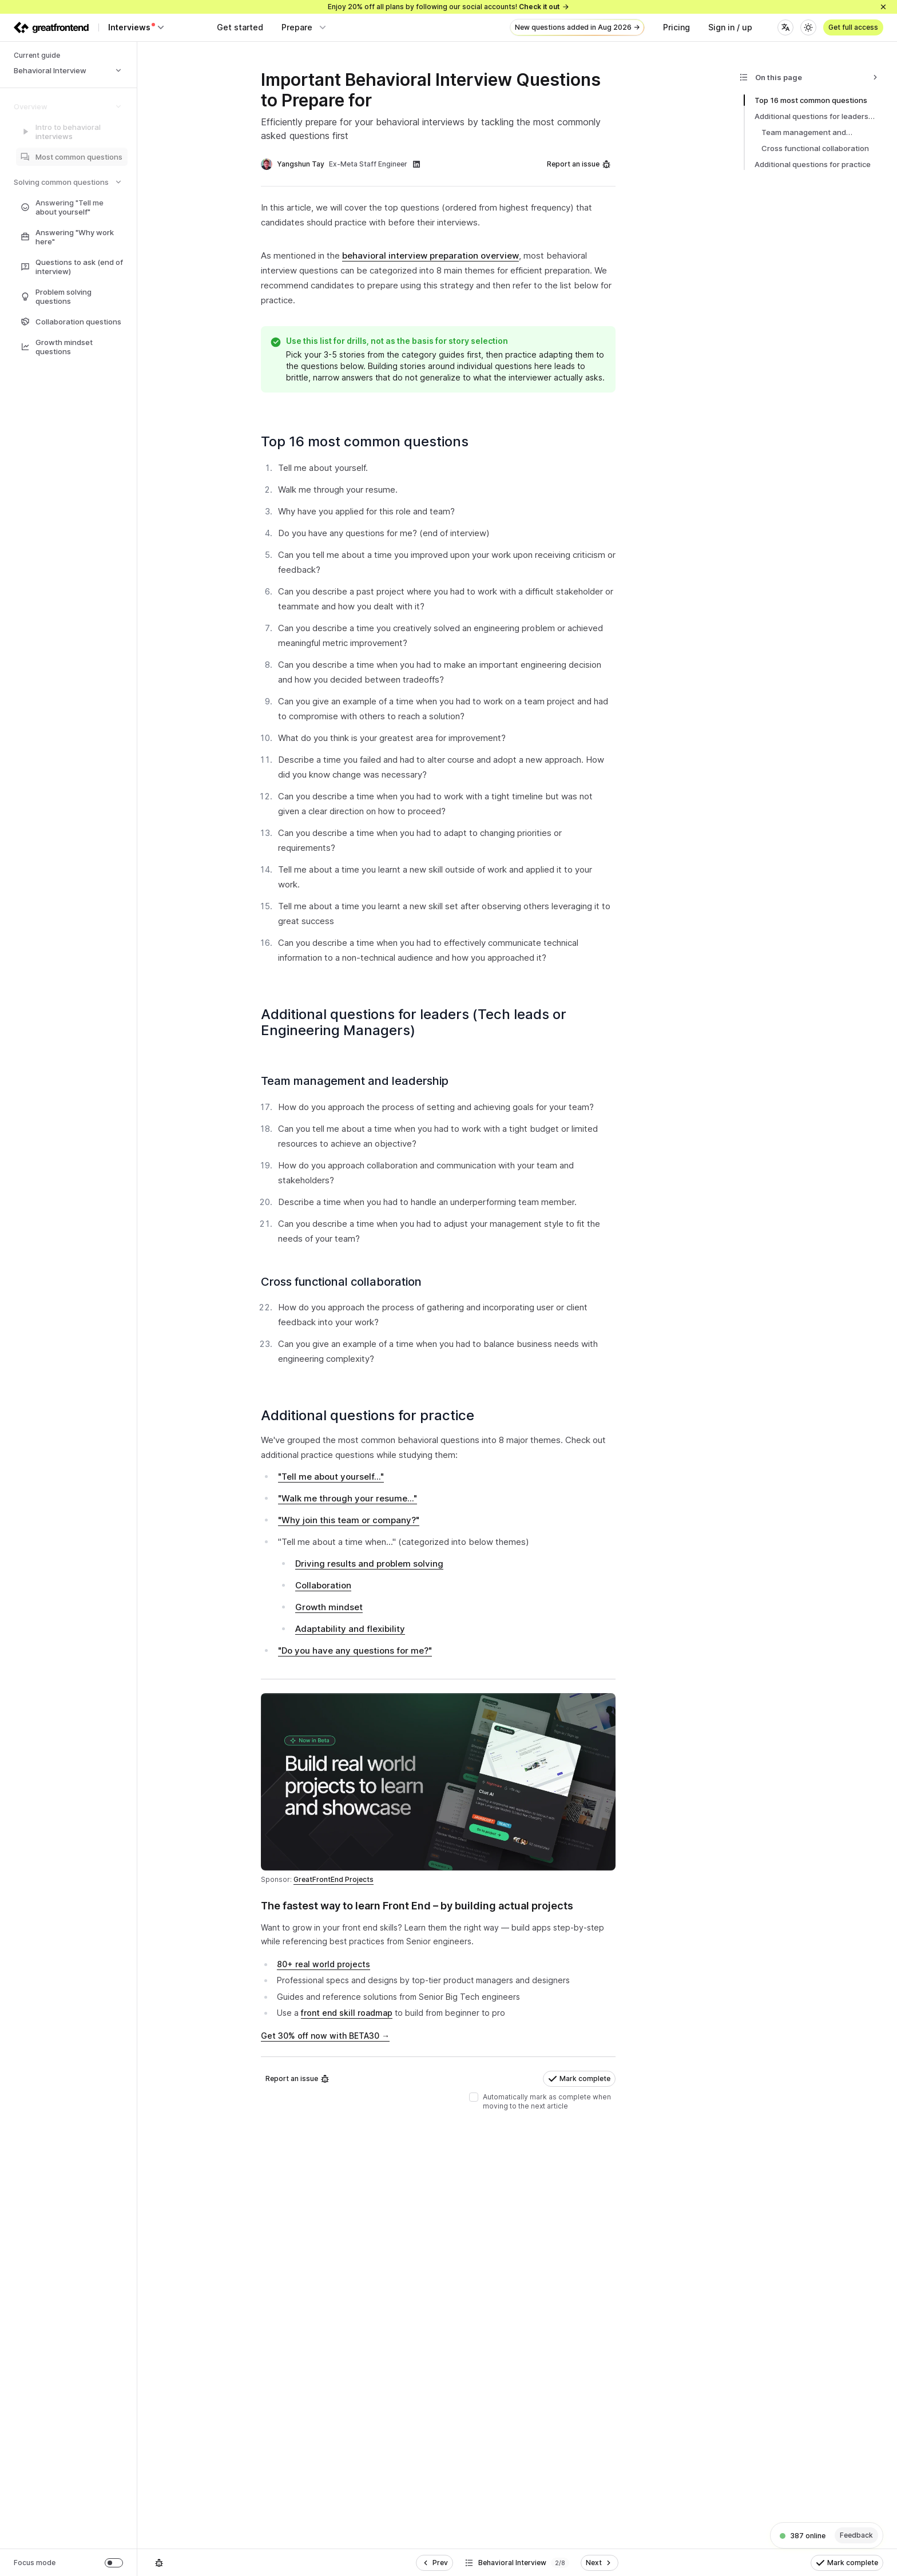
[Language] (785, 27)
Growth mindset (329, 1607)
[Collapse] (875, 77)
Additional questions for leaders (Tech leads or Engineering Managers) (413, 1022)
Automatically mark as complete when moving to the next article (547, 2101)
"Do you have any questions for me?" (355, 1650)
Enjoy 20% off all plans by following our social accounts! (449, 6)
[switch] (114, 2562)
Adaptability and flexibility (350, 1628)
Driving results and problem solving (369, 1563)
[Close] (883, 6)
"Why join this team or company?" (348, 1520)
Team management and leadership (360, 1081)
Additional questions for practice (373, 1415)
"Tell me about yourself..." (331, 1476)
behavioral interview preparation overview (430, 255)
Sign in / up (730, 27)
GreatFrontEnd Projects (333, 1879)
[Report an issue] (159, 2563)
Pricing (676, 27)
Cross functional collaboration (346, 1282)
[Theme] (808, 27)
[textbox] (438, 1982)
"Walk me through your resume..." (347, 1498)
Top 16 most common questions (370, 441)
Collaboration (323, 1585)
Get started (240, 27)
